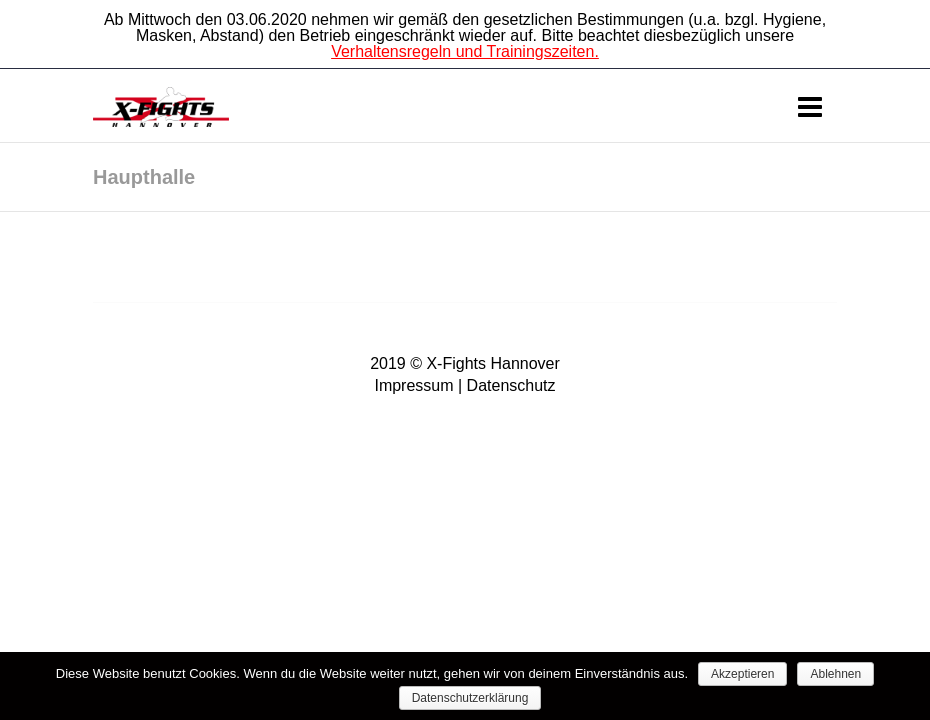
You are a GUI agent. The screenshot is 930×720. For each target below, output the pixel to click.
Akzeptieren (742, 674)
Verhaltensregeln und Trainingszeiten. (465, 51)
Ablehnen (835, 674)
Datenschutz (511, 385)
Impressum (413, 385)
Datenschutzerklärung (470, 698)
